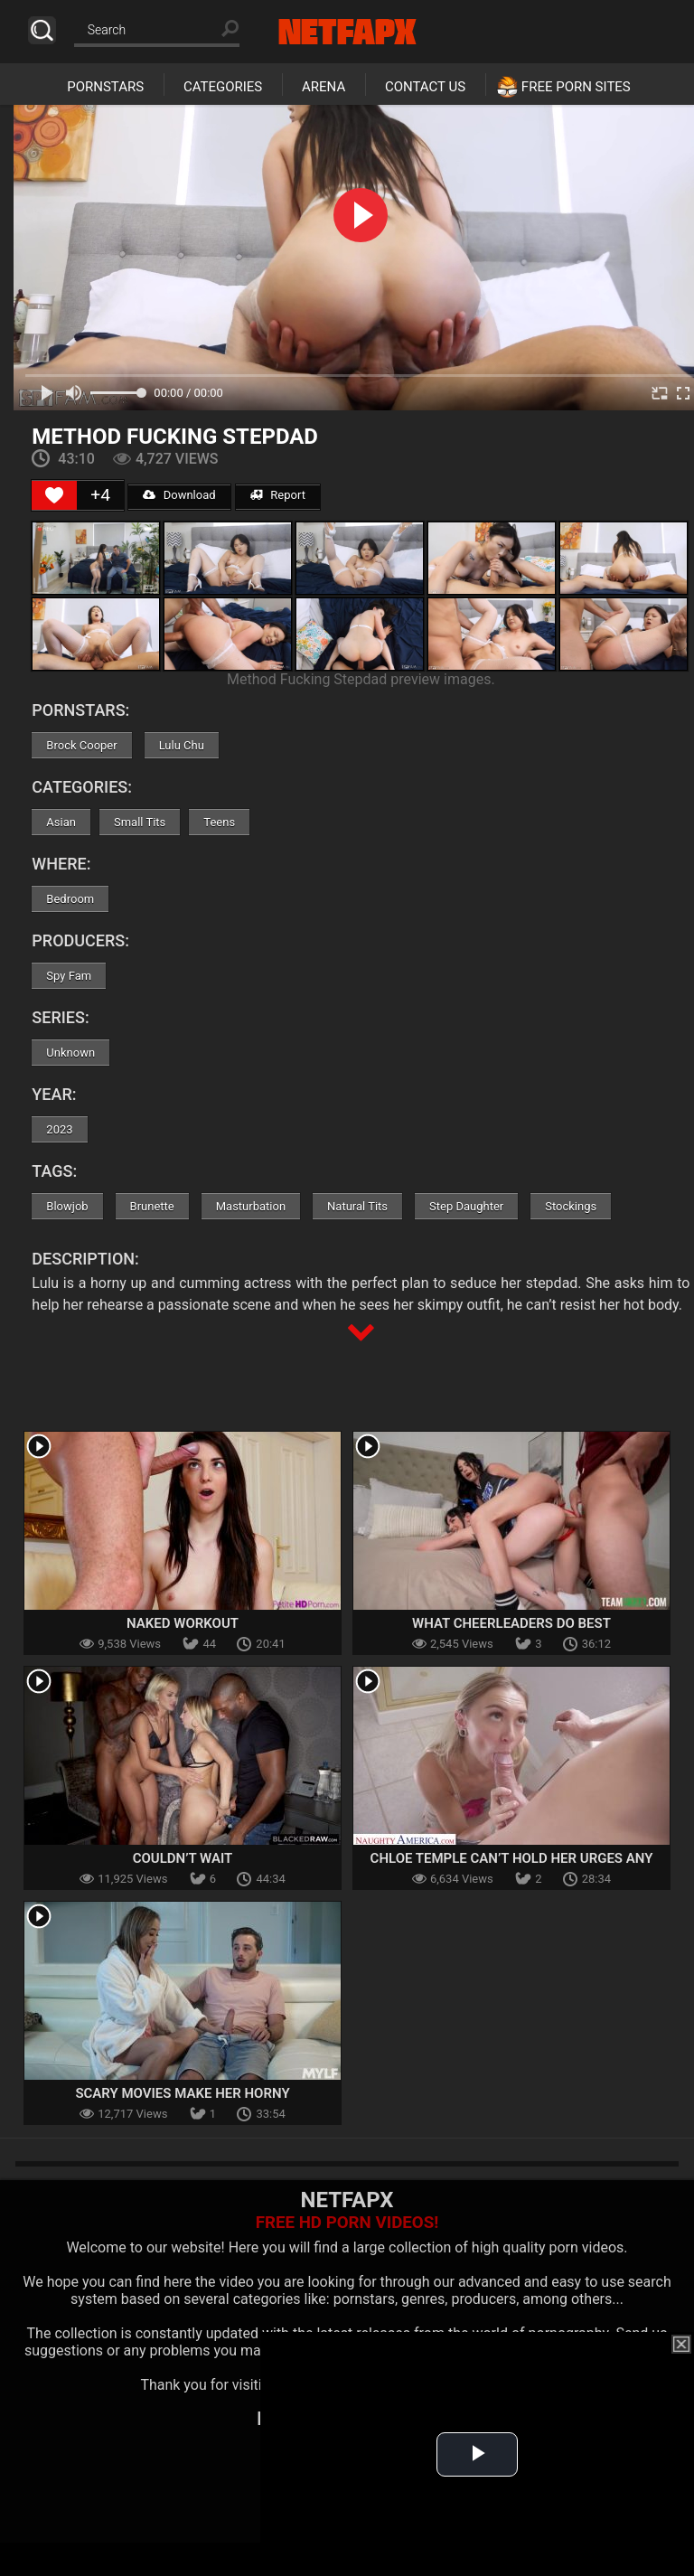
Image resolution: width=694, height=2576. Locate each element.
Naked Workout (183, 1623)
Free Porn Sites (576, 87)
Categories (222, 87)
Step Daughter (466, 1206)
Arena (323, 87)
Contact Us (425, 87)
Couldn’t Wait (183, 1858)
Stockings (570, 1206)
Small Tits (139, 822)
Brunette (152, 1206)
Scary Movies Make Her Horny (182, 2093)
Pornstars (105, 87)
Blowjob (67, 1206)
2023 (59, 1129)
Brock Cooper (81, 745)
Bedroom (70, 899)
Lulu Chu (181, 745)
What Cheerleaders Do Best (511, 1623)
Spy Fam (68, 975)
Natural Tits (357, 1206)
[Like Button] (54, 495)
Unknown (70, 1052)
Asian (61, 822)
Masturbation (251, 1206)
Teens (219, 822)
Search (42, 30)
